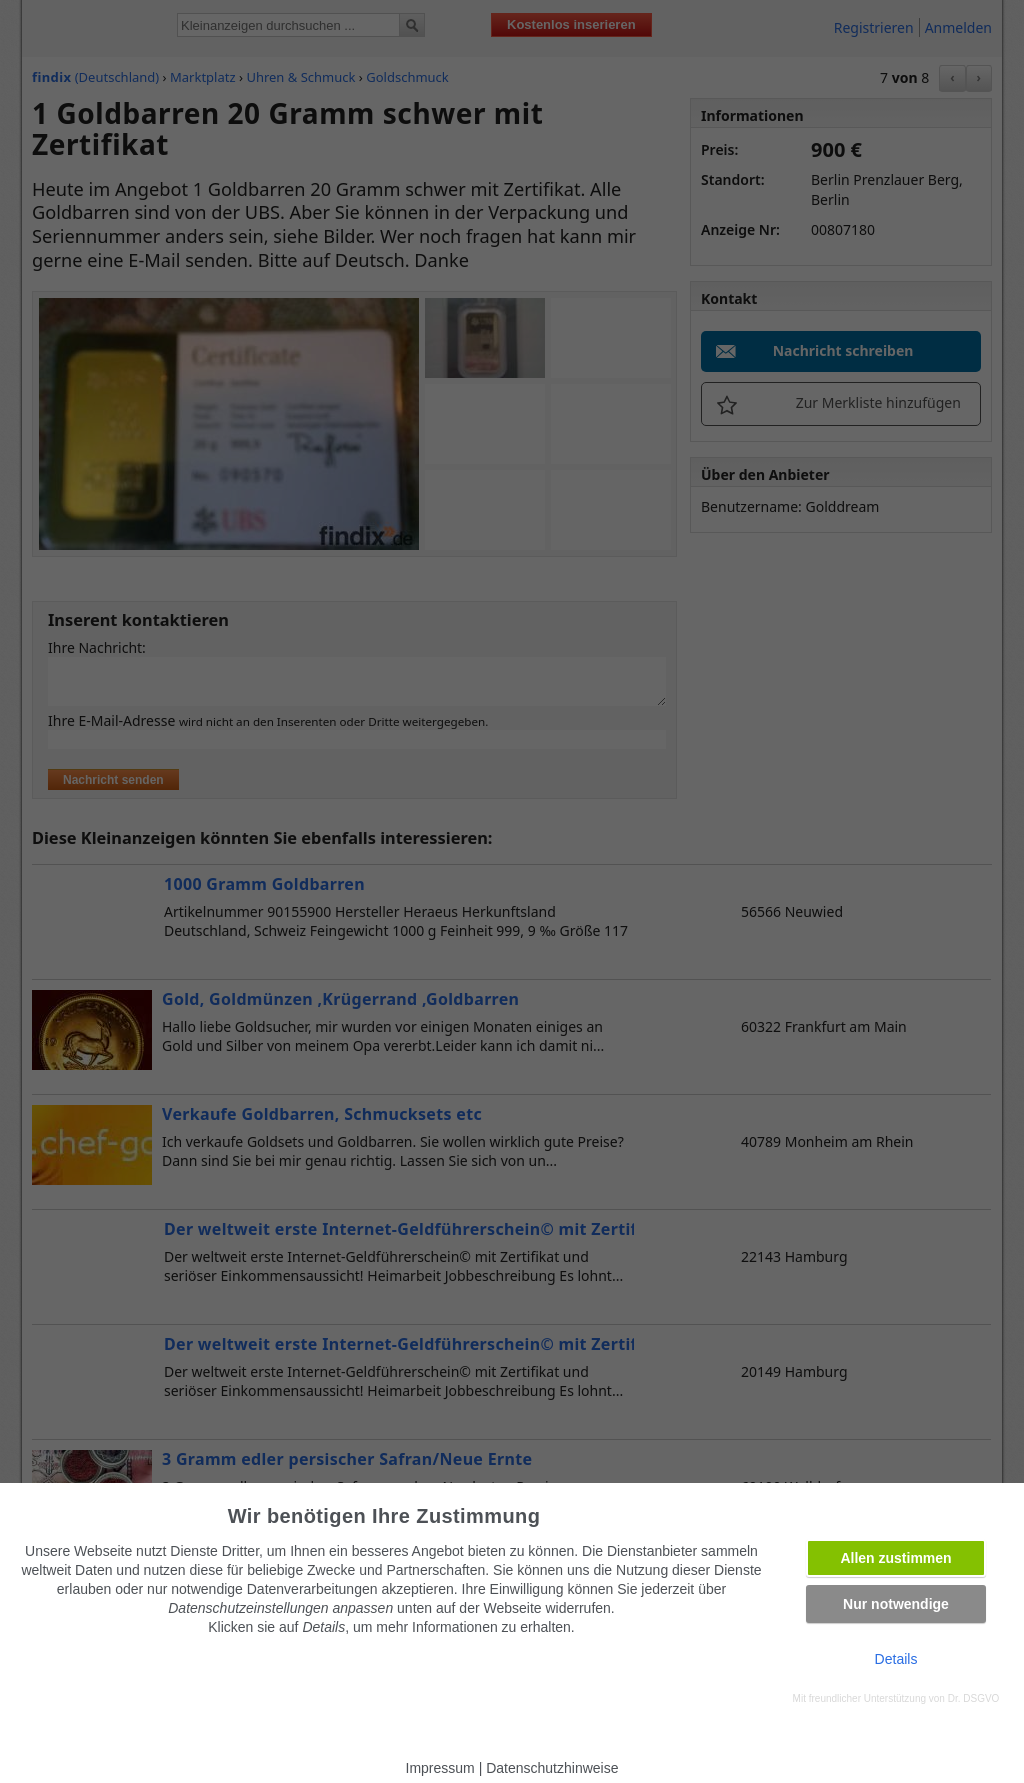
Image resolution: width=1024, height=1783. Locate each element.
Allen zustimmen (895, 1558)
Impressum (440, 1768)
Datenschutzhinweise (552, 1768)
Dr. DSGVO (974, 1698)
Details (896, 1659)
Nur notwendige (896, 1604)
